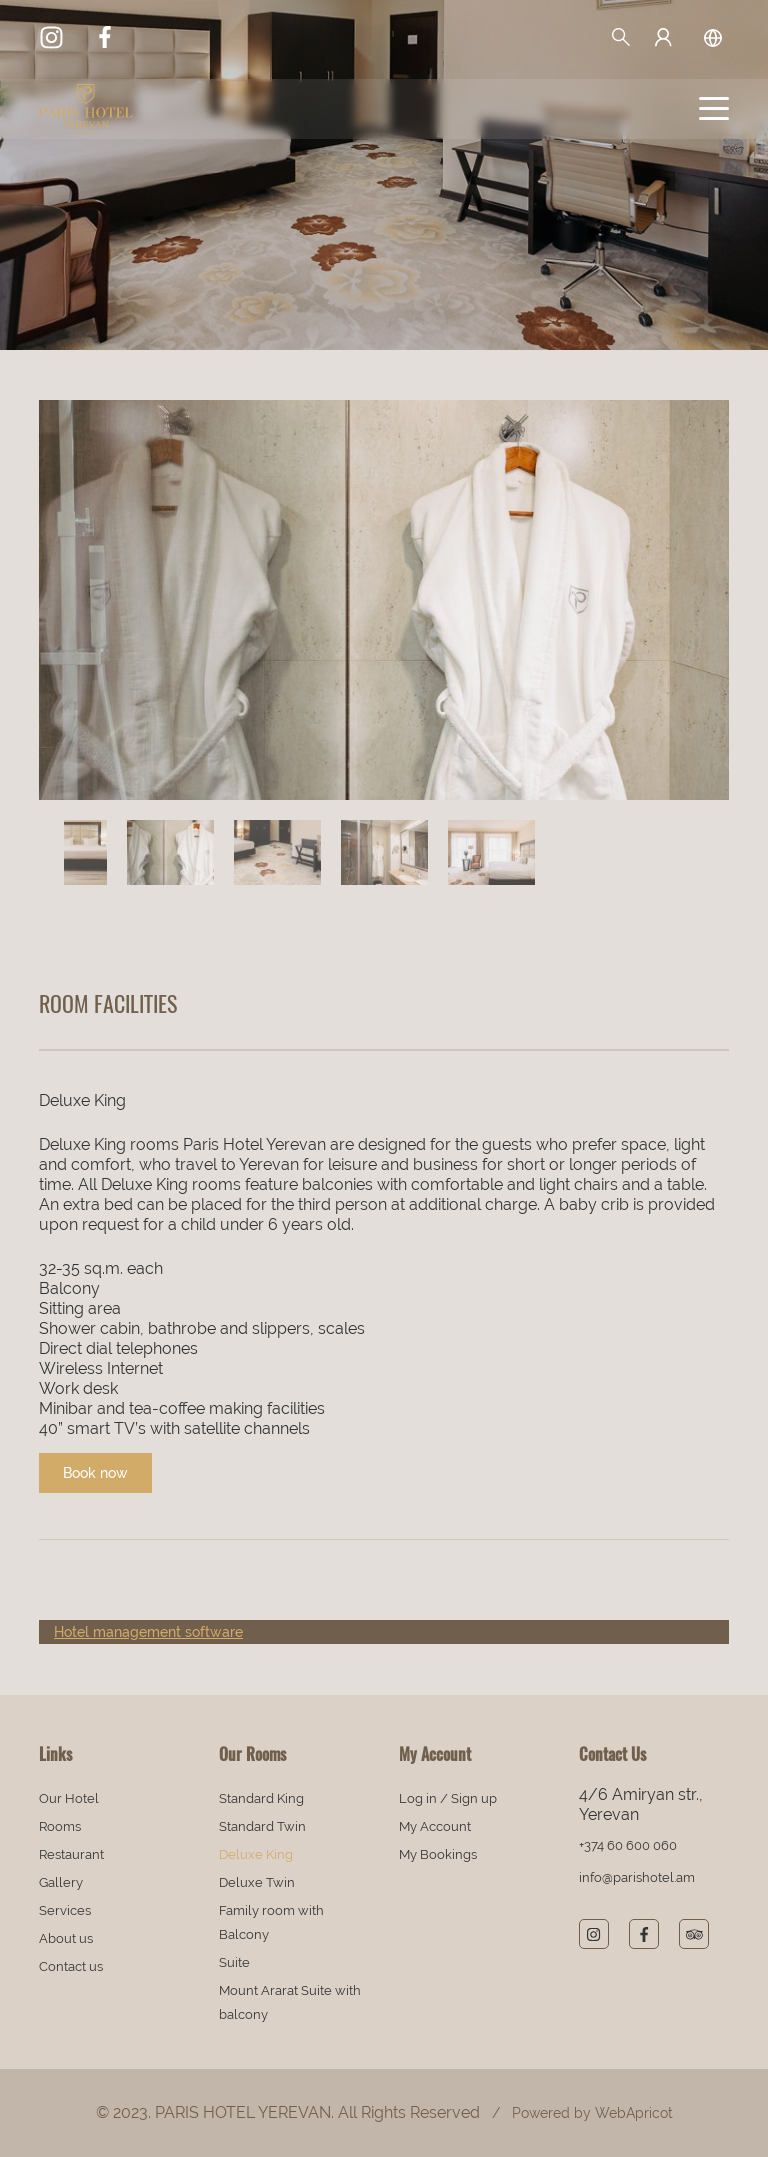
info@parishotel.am (637, 1877)
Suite (234, 1962)
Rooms (60, 1826)
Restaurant (71, 1854)
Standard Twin (262, 1826)
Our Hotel (69, 1798)
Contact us (71, 1966)
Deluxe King (256, 1854)
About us (66, 1938)
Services (65, 1910)
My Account (435, 1826)
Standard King (261, 1798)
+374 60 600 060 (628, 1845)
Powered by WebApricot (592, 2113)
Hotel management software (148, 1632)
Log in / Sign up (448, 1798)
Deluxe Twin (257, 1882)
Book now (95, 1473)
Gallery (61, 1882)
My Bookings (438, 1854)
